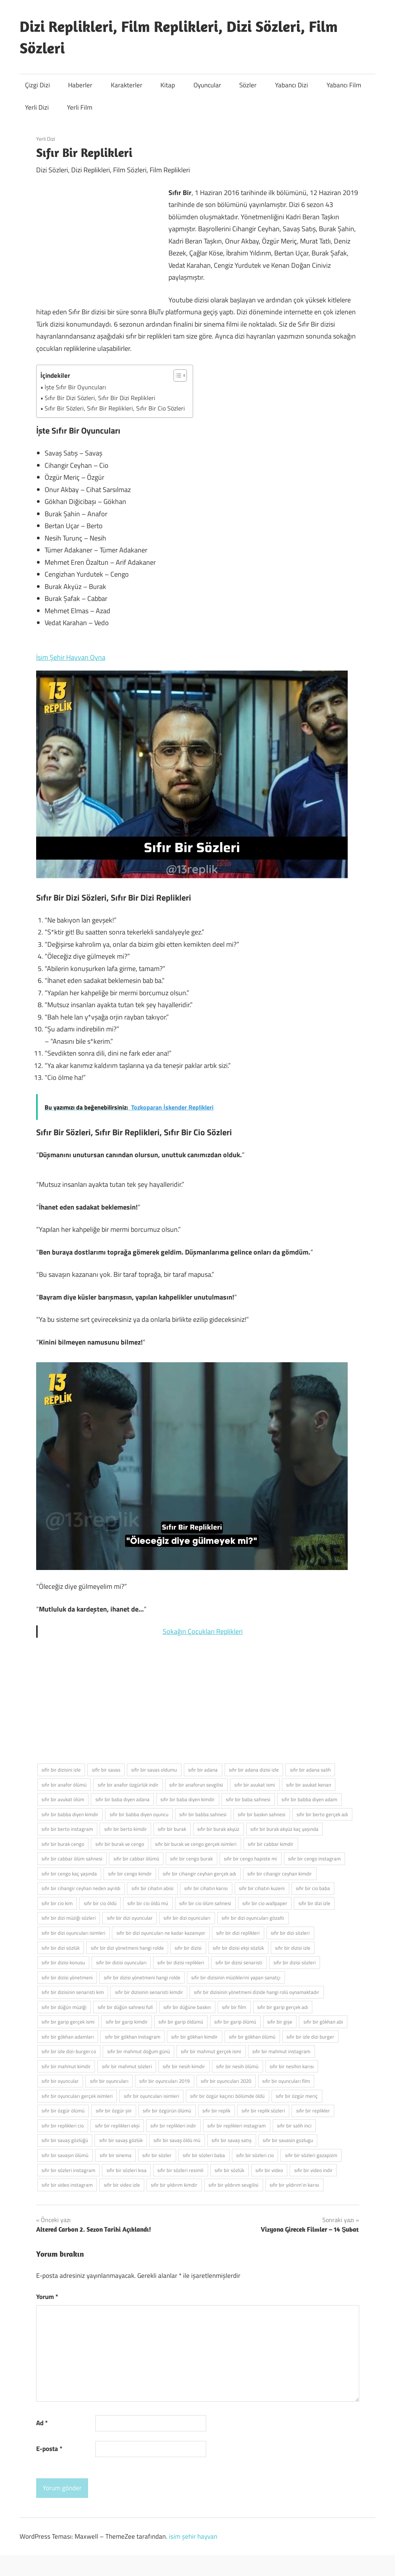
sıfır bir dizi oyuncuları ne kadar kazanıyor (161, 1933)
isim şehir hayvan (193, 2536)
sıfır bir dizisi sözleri (294, 1962)
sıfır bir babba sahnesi (203, 1814)
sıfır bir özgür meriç (297, 2096)
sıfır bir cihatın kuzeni (262, 1888)
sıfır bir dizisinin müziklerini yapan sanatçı (235, 1977)
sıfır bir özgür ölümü (63, 2110)
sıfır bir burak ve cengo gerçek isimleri (196, 1844)
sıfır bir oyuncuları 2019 (164, 2081)
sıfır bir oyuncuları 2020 (226, 2081)
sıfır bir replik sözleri (263, 2110)
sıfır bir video (269, 2170)
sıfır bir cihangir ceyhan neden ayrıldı (81, 1888)
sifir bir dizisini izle (61, 1770)
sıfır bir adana (203, 1770)
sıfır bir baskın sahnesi (261, 1814)
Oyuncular (207, 85)
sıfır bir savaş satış (232, 2140)
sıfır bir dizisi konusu (63, 1962)
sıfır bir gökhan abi (323, 2021)
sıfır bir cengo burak (191, 1858)
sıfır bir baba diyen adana (122, 1799)
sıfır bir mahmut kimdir (66, 2066)
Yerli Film (79, 107)
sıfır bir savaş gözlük (121, 2140)
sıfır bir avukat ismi (254, 1785)
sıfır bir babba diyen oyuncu (139, 1814)
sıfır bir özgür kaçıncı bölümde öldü (227, 2096)
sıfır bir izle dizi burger (310, 2036)
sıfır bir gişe (279, 2021)
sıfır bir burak (172, 1829)
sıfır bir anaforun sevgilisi (196, 1785)
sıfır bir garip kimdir (127, 2021)
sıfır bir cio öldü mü (147, 1903)
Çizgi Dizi (37, 85)
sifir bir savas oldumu (154, 1770)
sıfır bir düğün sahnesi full (125, 2007)
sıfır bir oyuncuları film (286, 2081)
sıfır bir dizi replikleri (238, 1933)
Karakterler (126, 85)
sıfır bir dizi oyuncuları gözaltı (253, 1918)
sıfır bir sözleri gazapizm (311, 2155)
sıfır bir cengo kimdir (130, 1873)
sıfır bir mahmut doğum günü (138, 2051)
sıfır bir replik (216, 2110)
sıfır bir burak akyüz (218, 1829)
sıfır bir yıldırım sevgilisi (233, 2185)
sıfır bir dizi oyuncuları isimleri (73, 1933)
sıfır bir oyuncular (60, 2081)
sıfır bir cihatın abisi (152, 1888)
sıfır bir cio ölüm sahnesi (205, 1903)
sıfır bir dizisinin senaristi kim (73, 1992)
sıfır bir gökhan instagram (132, 2036)
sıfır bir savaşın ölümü (65, 2155)
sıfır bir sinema (116, 2155)
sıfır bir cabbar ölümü (136, 1858)
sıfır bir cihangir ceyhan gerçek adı (199, 1873)
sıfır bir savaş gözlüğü (65, 2140)
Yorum (47, 2297)
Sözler (248, 85)
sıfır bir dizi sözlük (61, 1948)
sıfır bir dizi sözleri (290, 1933)
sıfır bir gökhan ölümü (252, 2036)
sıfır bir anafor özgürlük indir (128, 1785)
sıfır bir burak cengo (63, 1844)
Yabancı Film (344, 85)
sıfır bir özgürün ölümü (167, 2110)
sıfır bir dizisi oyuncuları (121, 1962)
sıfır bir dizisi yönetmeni (67, 1977)
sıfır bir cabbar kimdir (270, 1844)
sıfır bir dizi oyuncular (130, 1918)
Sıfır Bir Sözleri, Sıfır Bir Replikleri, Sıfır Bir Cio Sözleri (115, 408)
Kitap (167, 85)
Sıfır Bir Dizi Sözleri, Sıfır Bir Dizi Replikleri (100, 397)
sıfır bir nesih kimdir (184, 2066)
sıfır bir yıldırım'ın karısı (294, 2185)
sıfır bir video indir (313, 2170)
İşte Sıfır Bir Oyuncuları (75, 387)
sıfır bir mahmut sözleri (127, 2066)
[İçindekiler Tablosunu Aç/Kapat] (176, 375)
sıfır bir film (234, 2007)
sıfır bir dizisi (188, 1948)
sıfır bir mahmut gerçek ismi (211, 2051)
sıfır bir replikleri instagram (236, 2125)
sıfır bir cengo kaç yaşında (69, 1873)
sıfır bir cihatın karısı (206, 1888)
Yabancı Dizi (291, 85)
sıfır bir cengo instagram (314, 1858)
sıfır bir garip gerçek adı (282, 2007)
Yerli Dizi (37, 107)
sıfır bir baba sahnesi (248, 1799)
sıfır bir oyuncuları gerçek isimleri (77, 2096)
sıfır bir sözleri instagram (68, 2170)
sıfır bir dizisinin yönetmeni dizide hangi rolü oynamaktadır (256, 1992)
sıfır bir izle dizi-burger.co (69, 2051)
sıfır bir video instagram (67, 2185)
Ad (42, 2423)
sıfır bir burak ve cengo (119, 1844)
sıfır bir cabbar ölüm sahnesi (72, 1858)
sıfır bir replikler (313, 2110)
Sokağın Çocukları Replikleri (203, 1631)
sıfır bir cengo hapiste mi (250, 1858)
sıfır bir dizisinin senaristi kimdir (149, 1992)
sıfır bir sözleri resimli (180, 2170)
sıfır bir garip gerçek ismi (68, 2021)
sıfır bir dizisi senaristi (238, 1962)
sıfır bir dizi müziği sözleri (69, 1918)
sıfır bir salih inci (294, 2125)
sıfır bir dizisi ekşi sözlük (238, 1948)
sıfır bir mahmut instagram (281, 2051)
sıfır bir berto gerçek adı (322, 1814)
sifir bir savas (106, 1770)
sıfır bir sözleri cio (255, 2155)
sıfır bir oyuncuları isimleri (151, 2096)
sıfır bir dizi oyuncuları (186, 1918)
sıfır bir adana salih (310, 1770)
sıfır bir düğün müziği (64, 2007)
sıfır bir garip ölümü (235, 2021)
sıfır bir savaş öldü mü (176, 2140)
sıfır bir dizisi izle (292, 1948)
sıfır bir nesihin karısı (292, 2066)
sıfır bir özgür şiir (114, 2110)
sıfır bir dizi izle (314, 1903)
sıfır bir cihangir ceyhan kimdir (279, 1873)
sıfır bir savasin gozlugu (288, 2140)
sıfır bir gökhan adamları (68, 2036)
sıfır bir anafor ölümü (64, 1785)
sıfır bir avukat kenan (308, 1785)
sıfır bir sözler (157, 2155)
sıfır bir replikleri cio (63, 2125)
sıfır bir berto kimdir (125, 1829)
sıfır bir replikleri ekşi (117, 2125)
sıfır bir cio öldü (100, 1903)
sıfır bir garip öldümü (180, 2021)
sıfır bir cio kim (57, 1903)
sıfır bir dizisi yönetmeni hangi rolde (142, 1977)
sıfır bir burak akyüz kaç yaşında (284, 1829)
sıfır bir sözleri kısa (127, 2170)
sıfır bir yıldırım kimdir (174, 2185)
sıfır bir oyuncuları (109, 2081)
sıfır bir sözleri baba (204, 2155)
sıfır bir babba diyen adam (309, 1799)
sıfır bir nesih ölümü (237, 2066)
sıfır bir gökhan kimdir (194, 2036)
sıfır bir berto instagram (67, 1829)
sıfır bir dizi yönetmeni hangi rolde (127, 1948)
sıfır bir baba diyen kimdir (187, 1799)
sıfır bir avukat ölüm (63, 1799)
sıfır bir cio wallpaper (264, 1903)
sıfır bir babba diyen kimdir (70, 1814)
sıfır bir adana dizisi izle (254, 1770)
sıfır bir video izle (122, 2185)
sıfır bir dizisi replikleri (180, 1962)
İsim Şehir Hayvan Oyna (70, 657)
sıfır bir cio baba (313, 1888)
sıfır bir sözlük (229, 2170)
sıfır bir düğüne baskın (187, 2007)
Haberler (80, 85)
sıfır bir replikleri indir (173, 2125)
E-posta (49, 2449)
